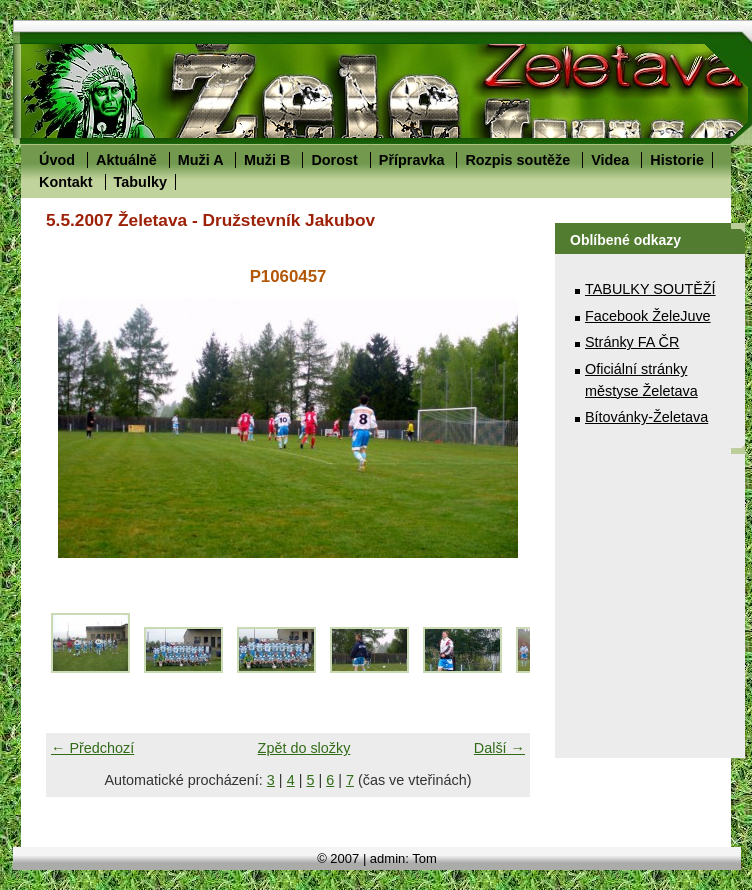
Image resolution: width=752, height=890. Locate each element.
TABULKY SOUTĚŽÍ (650, 289)
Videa (610, 160)
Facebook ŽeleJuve (648, 316)
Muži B (267, 160)
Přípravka (412, 160)
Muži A (200, 160)
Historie (677, 160)
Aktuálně (126, 160)
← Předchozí (92, 748)
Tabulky (140, 182)
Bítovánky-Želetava (646, 417)
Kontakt (66, 182)
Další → (499, 748)
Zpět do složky (304, 748)
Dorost (334, 160)
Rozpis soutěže (517, 160)
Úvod (57, 160)
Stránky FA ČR (632, 342)
